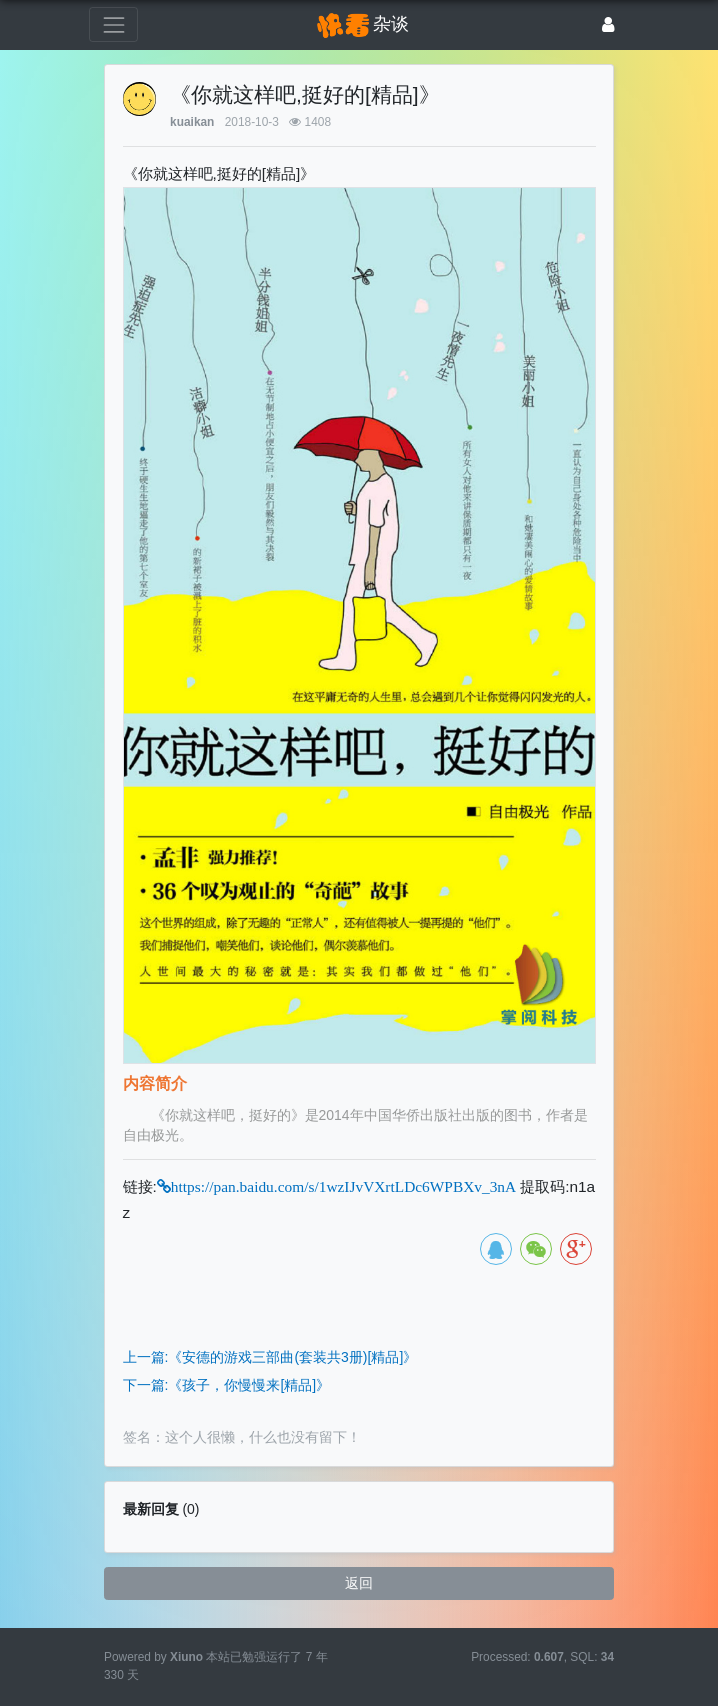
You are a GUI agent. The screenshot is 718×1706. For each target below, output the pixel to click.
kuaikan (192, 122)
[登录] (608, 24)
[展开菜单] (113, 24)
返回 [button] (359, 1583)
